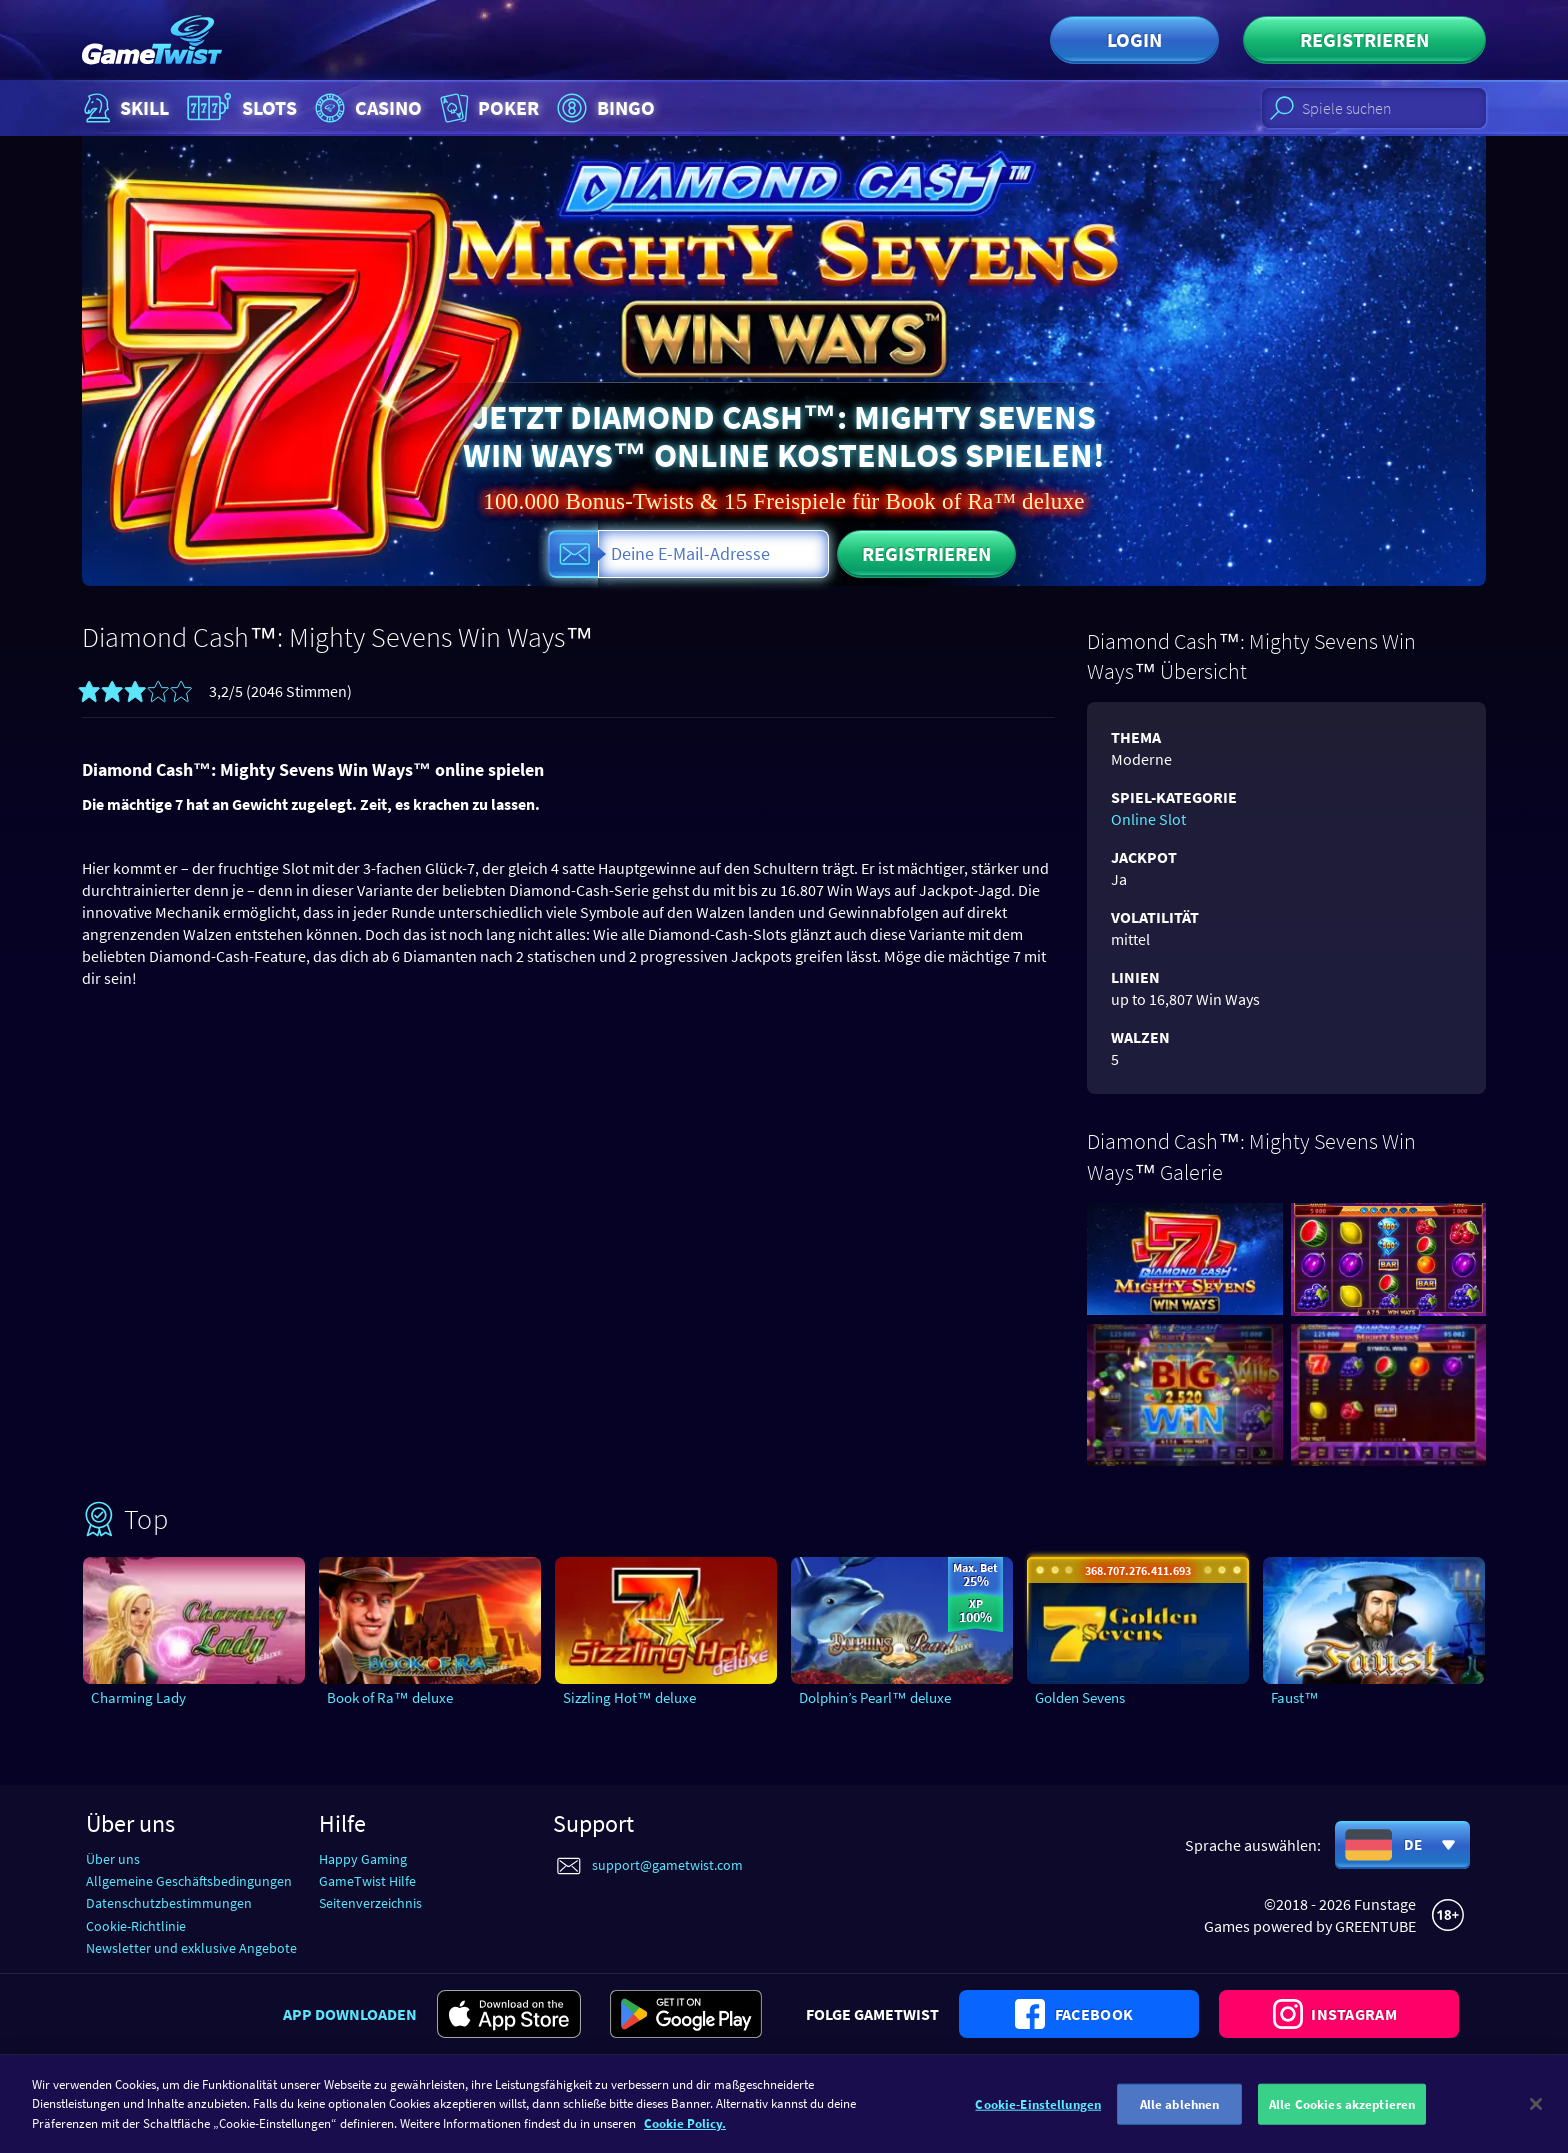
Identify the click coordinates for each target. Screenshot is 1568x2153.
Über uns (113, 1859)
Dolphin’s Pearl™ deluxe (875, 1697)
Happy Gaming (363, 1859)
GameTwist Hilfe (367, 1881)
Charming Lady (138, 1697)
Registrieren (1364, 39)
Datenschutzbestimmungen (169, 1903)
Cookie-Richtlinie (136, 1926)
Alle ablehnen (1180, 2117)
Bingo (603, 108)
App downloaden (350, 2014)
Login (1134, 39)
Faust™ (1295, 1697)
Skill (124, 108)
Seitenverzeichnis (370, 1903)
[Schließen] (1536, 2117)
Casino (366, 108)
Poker (487, 108)
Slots (239, 108)
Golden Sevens (1080, 1697)
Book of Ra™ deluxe (390, 1697)
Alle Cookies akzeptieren (1342, 2117)
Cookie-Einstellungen (1038, 2117)
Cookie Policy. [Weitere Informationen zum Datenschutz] (685, 2136)
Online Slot (1148, 819)
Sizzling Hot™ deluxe (629, 1697)
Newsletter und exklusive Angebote (191, 1948)
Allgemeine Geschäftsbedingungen (189, 1881)
